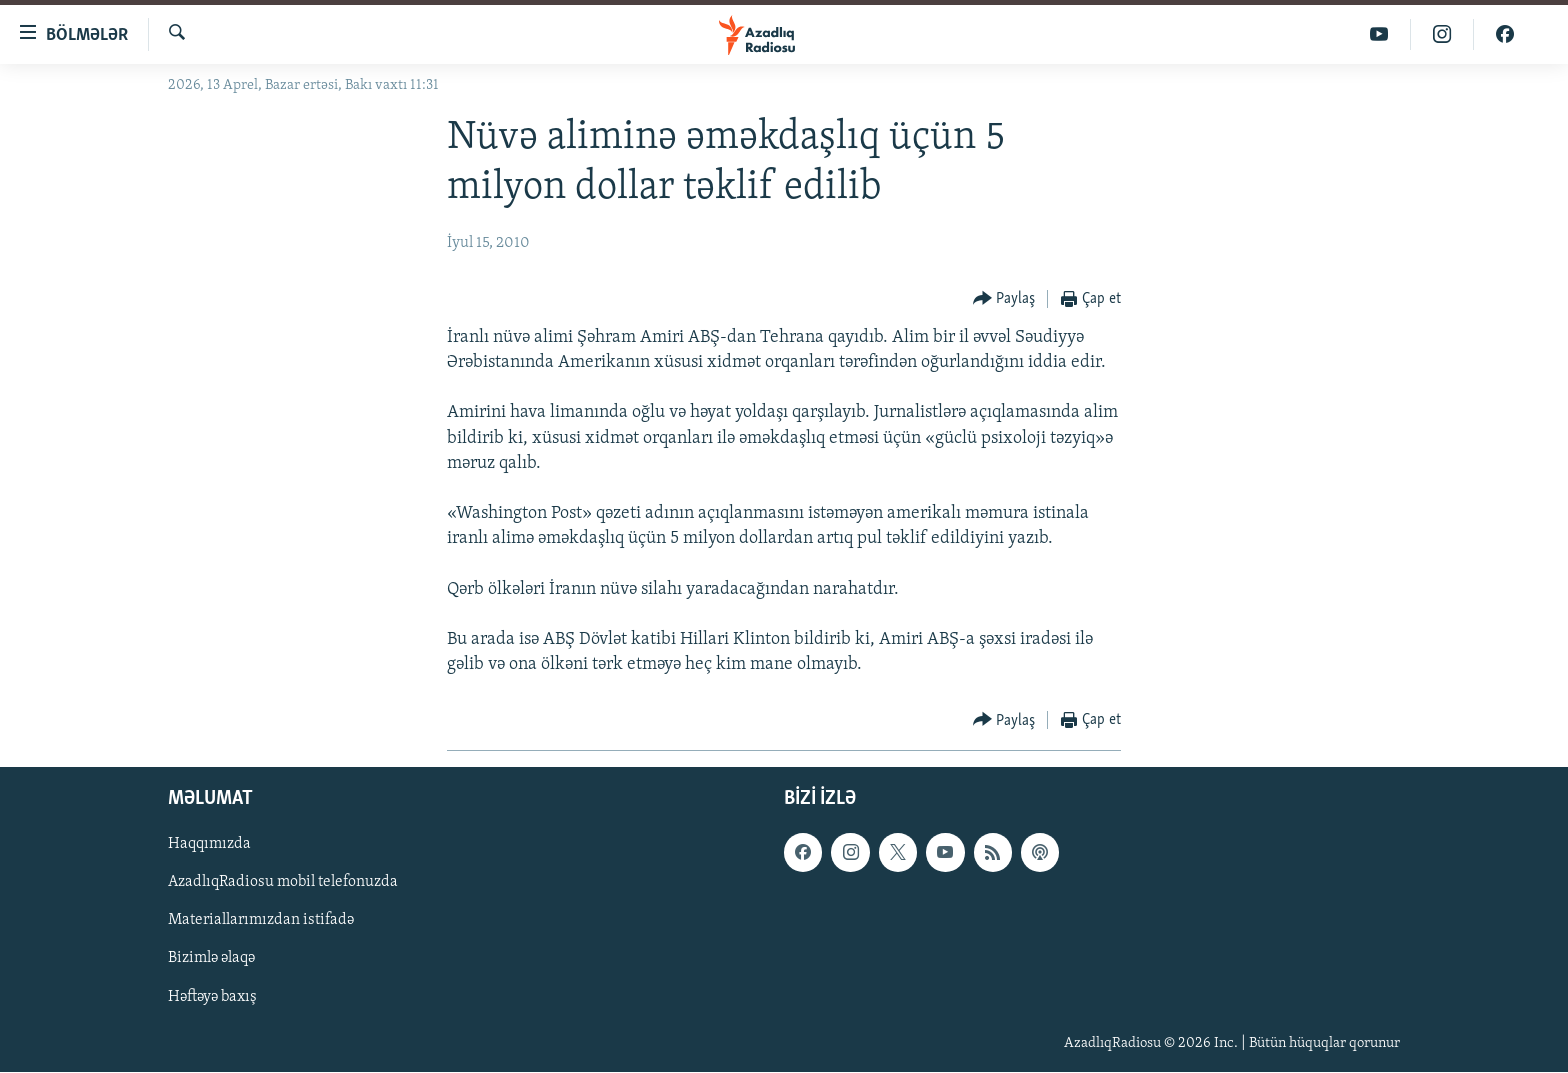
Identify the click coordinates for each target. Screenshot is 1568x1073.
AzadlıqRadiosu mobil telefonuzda (283, 883)
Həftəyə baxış (212, 997)
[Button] (1004, 299)
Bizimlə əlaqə (211, 959)
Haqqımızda (209, 845)
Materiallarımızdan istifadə (261, 921)
